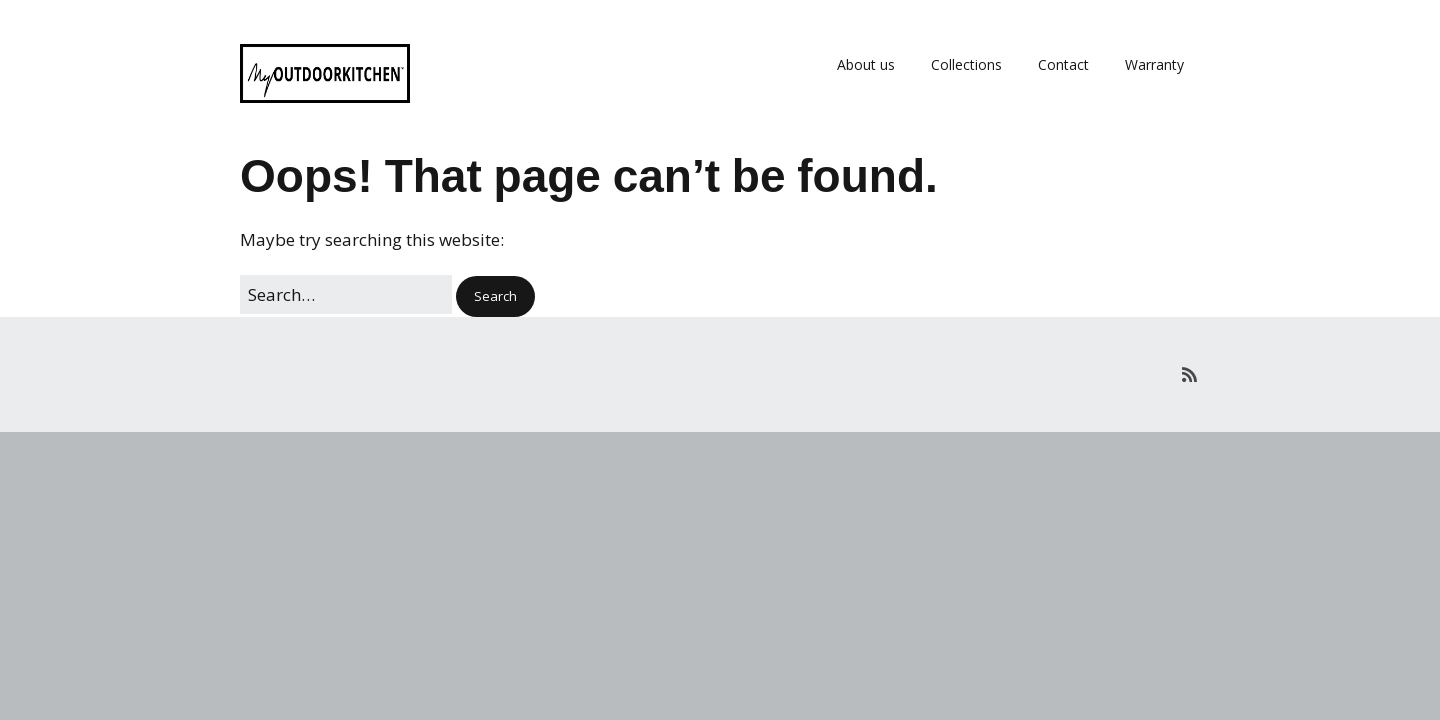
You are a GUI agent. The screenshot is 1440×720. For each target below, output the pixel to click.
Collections (966, 64)
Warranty (1154, 64)
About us (866, 64)
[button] (495, 296)
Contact (1063, 64)
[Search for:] (346, 294)
